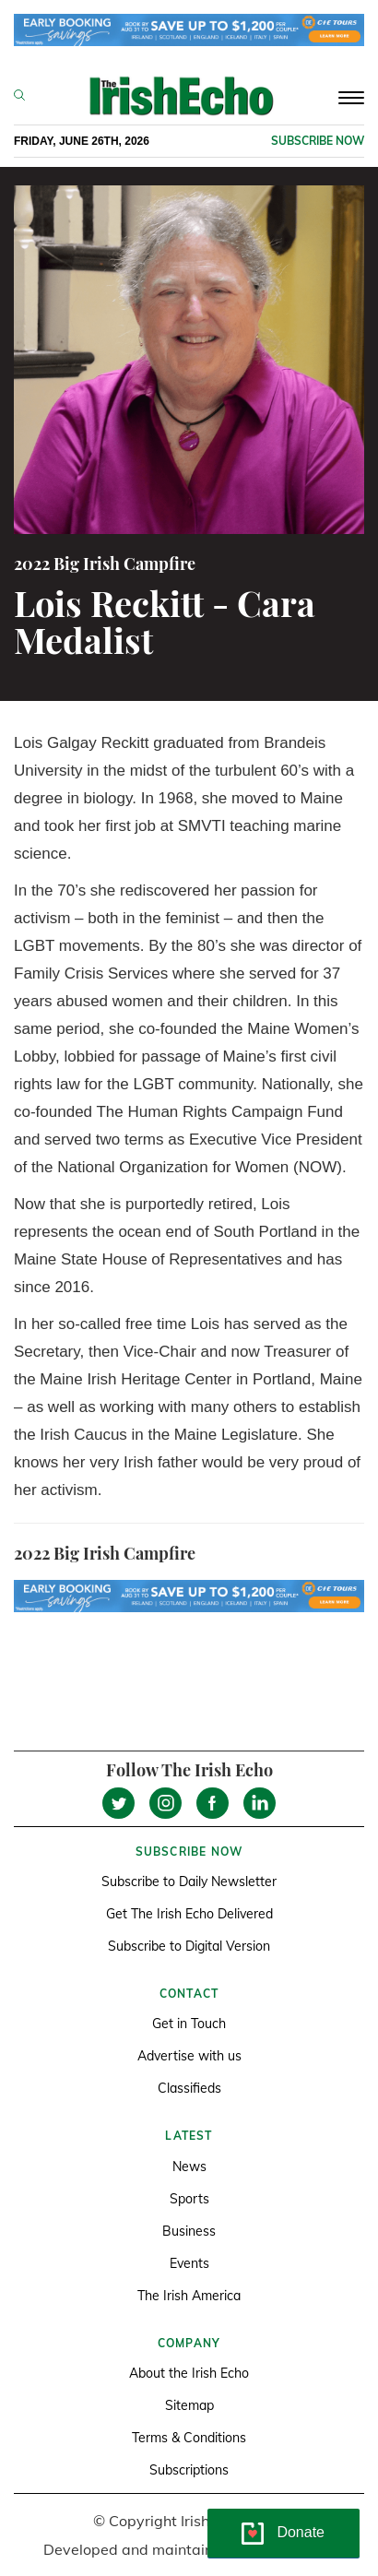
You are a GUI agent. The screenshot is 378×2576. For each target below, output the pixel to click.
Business (189, 2231)
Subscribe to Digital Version (189, 1946)
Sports (189, 2198)
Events (189, 2263)
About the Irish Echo (189, 2373)
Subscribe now (317, 141)
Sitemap (189, 2405)
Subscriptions (189, 2470)
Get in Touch (189, 2023)
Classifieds (189, 2088)
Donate (301, 2532)
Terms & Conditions (189, 2437)
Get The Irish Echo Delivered (189, 1913)
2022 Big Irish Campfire (104, 563)
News (189, 2166)
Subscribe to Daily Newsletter (189, 1881)
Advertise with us (189, 2056)
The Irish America (189, 2295)
